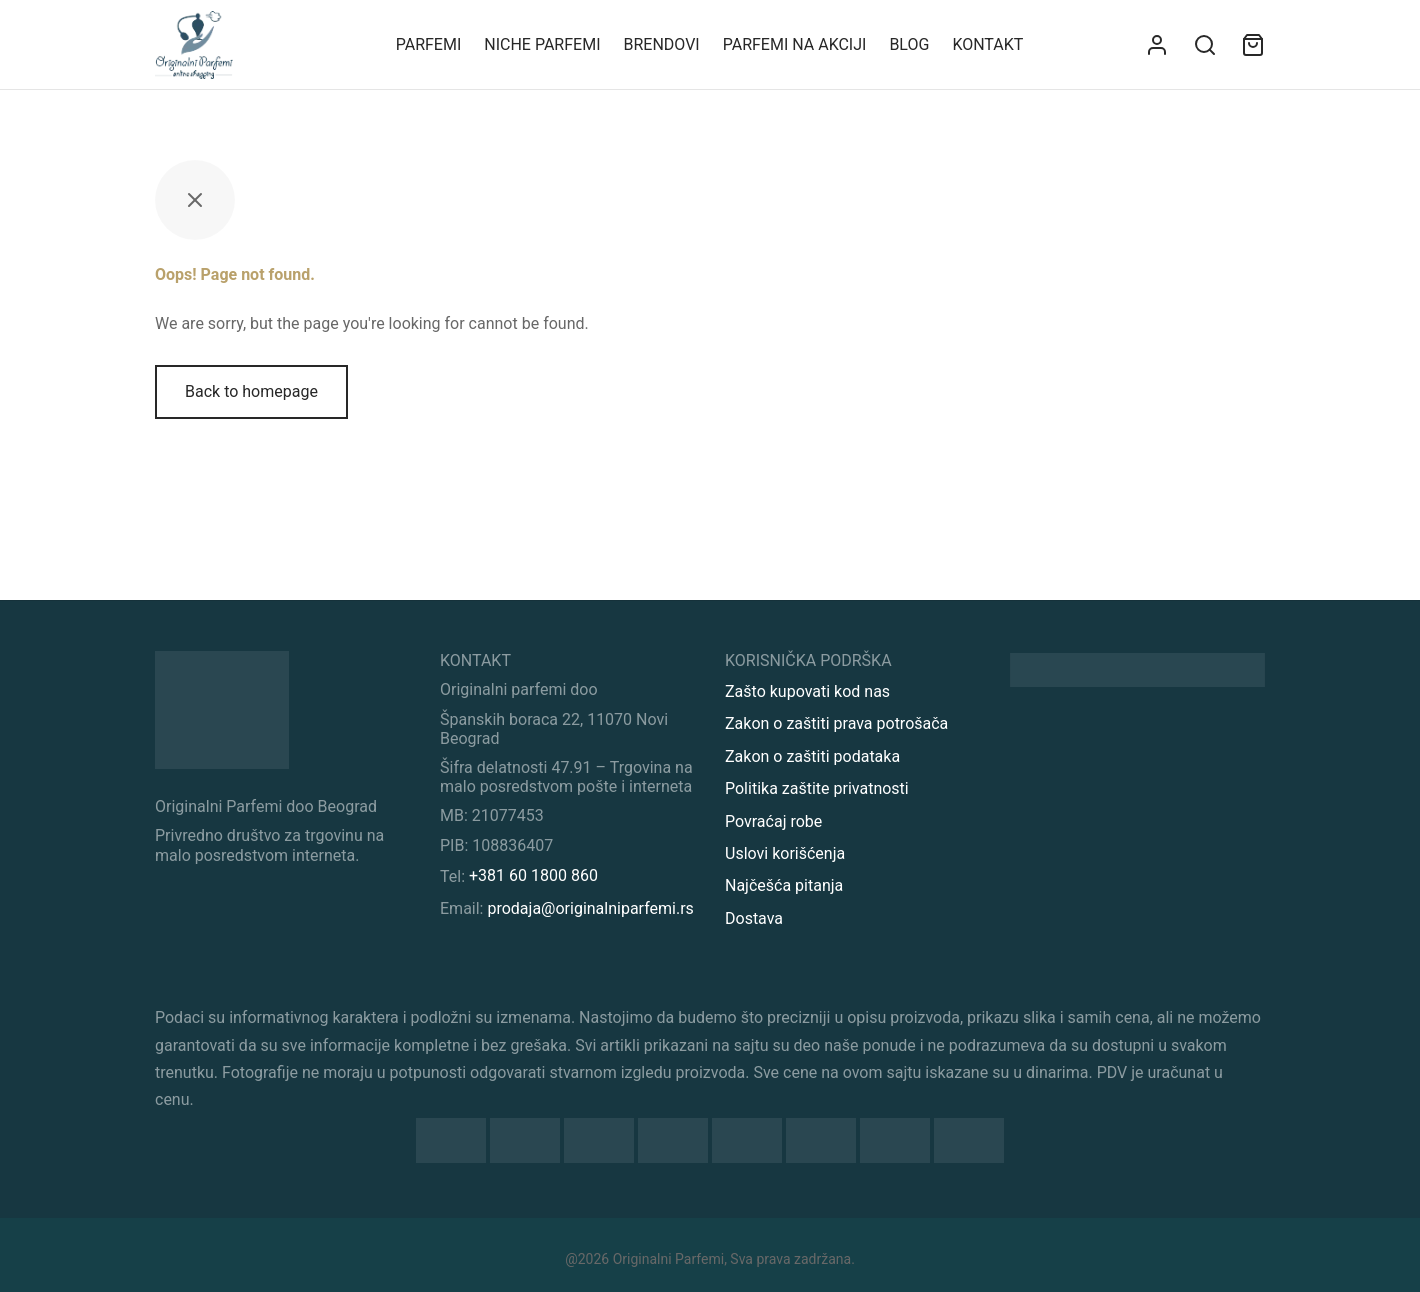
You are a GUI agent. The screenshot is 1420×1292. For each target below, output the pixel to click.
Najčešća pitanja (784, 885)
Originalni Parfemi (668, 1259)
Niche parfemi (542, 44)
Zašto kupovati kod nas (807, 691)
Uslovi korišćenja (785, 853)
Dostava (754, 918)
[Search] (1205, 45)
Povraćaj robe (773, 821)
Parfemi (429, 44)
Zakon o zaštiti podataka (812, 756)
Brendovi (661, 44)
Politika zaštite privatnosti (817, 788)
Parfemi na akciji (795, 44)
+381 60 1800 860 (533, 875)
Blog (909, 44)
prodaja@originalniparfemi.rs (590, 908)
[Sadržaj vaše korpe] (1253, 45)
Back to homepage (251, 391)
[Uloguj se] (1157, 45)
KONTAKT (987, 44)
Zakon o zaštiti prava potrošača (836, 723)
